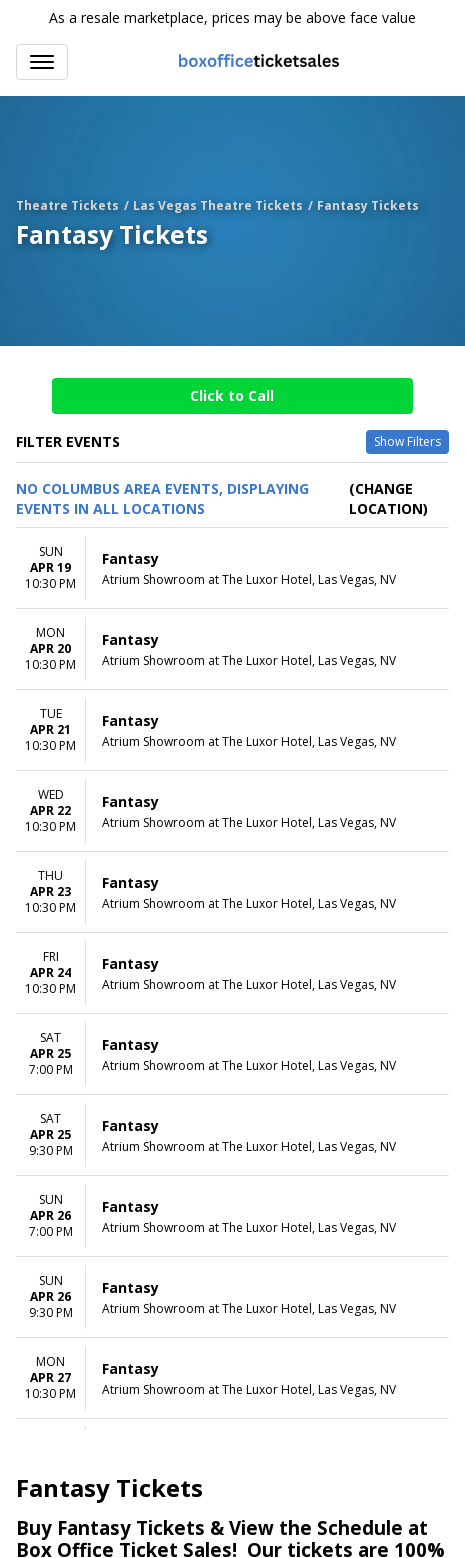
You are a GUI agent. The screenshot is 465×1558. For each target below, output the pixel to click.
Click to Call (232, 395)
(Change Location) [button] (388, 498)
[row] (232, 568)
